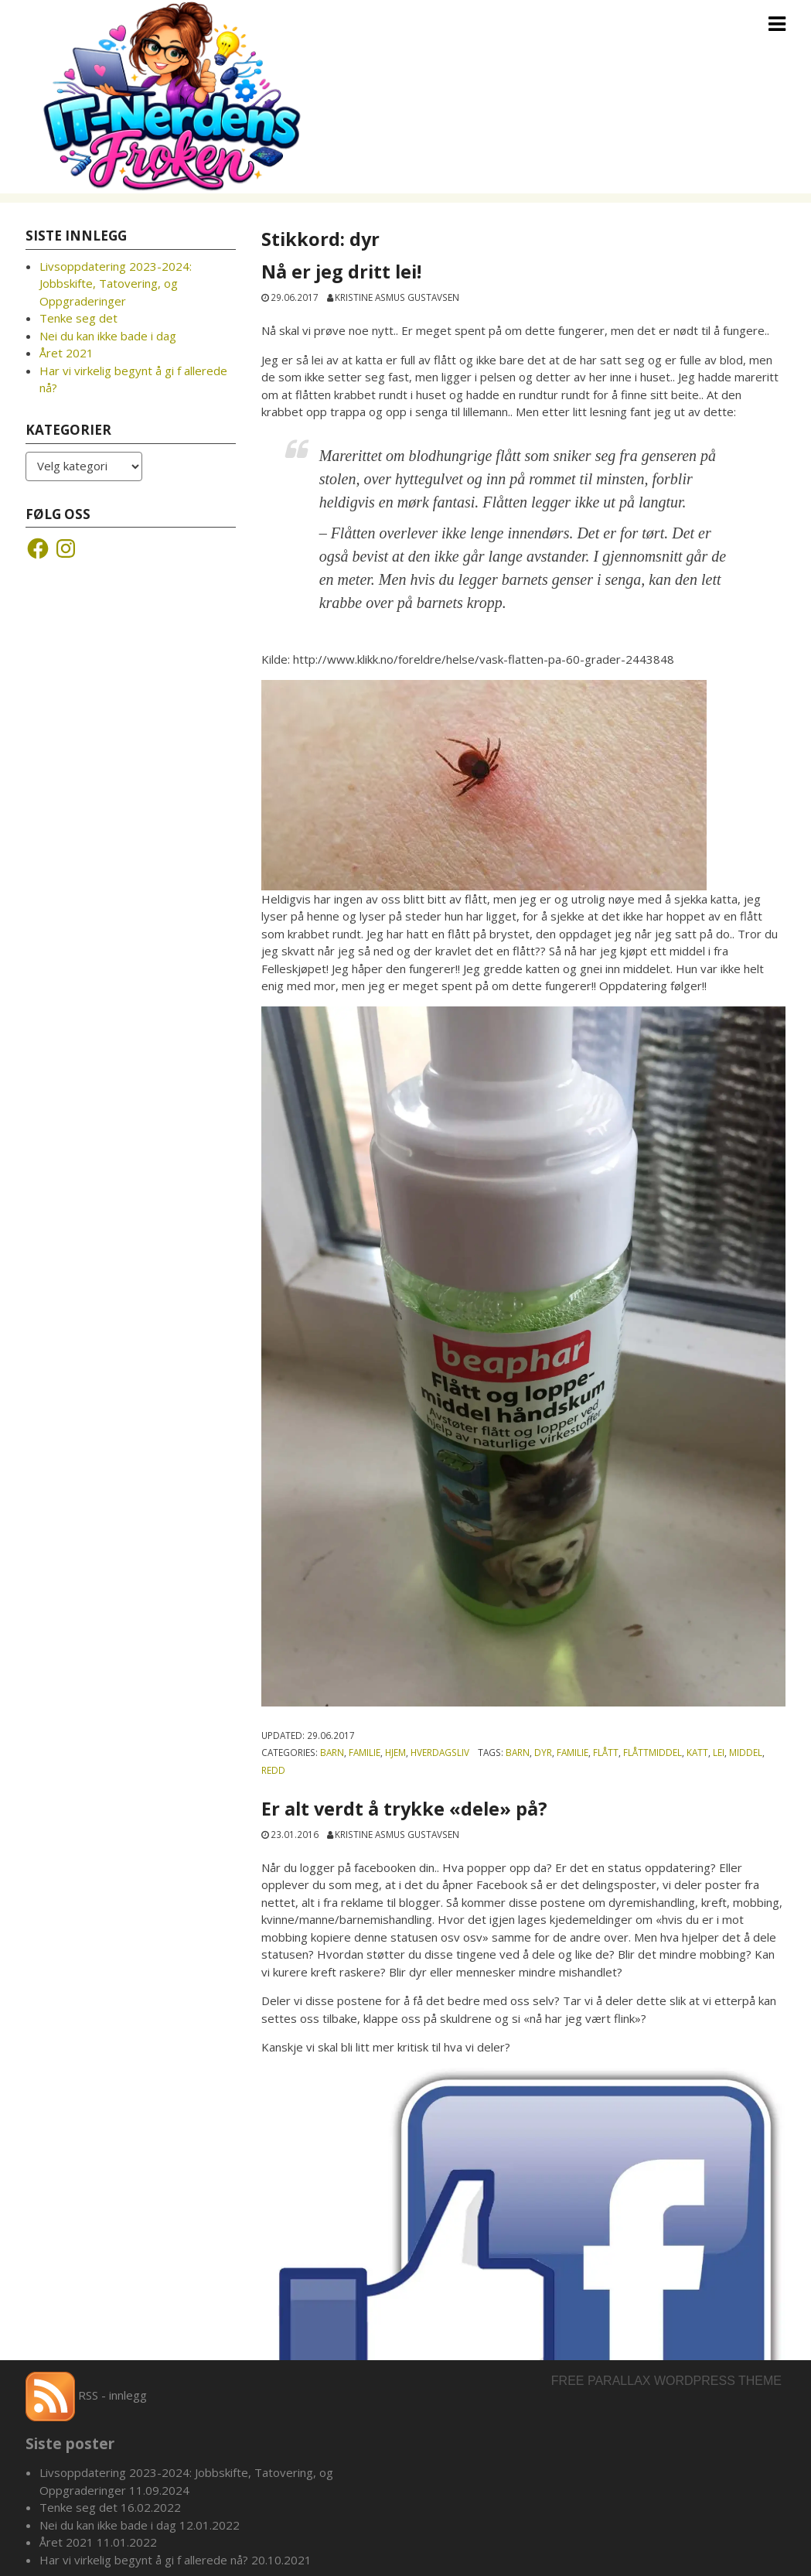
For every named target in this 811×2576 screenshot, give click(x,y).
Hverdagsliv (440, 1752)
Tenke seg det (78, 318)
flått (605, 1752)
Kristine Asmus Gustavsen (397, 297)
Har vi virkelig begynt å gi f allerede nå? (143, 2559)
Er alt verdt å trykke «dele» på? (404, 1808)
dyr (543, 1752)
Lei (718, 1752)
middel (745, 1752)
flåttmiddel (652, 1752)
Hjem (395, 1752)
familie (572, 1752)
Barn (332, 1752)
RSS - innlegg (86, 2395)
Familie (364, 1752)
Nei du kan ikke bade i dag (107, 335)
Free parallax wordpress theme (666, 2380)
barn (518, 1752)
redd (273, 1770)
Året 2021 (66, 352)
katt (697, 1752)
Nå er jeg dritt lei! (343, 271)
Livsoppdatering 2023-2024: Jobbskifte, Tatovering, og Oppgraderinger (115, 283)
